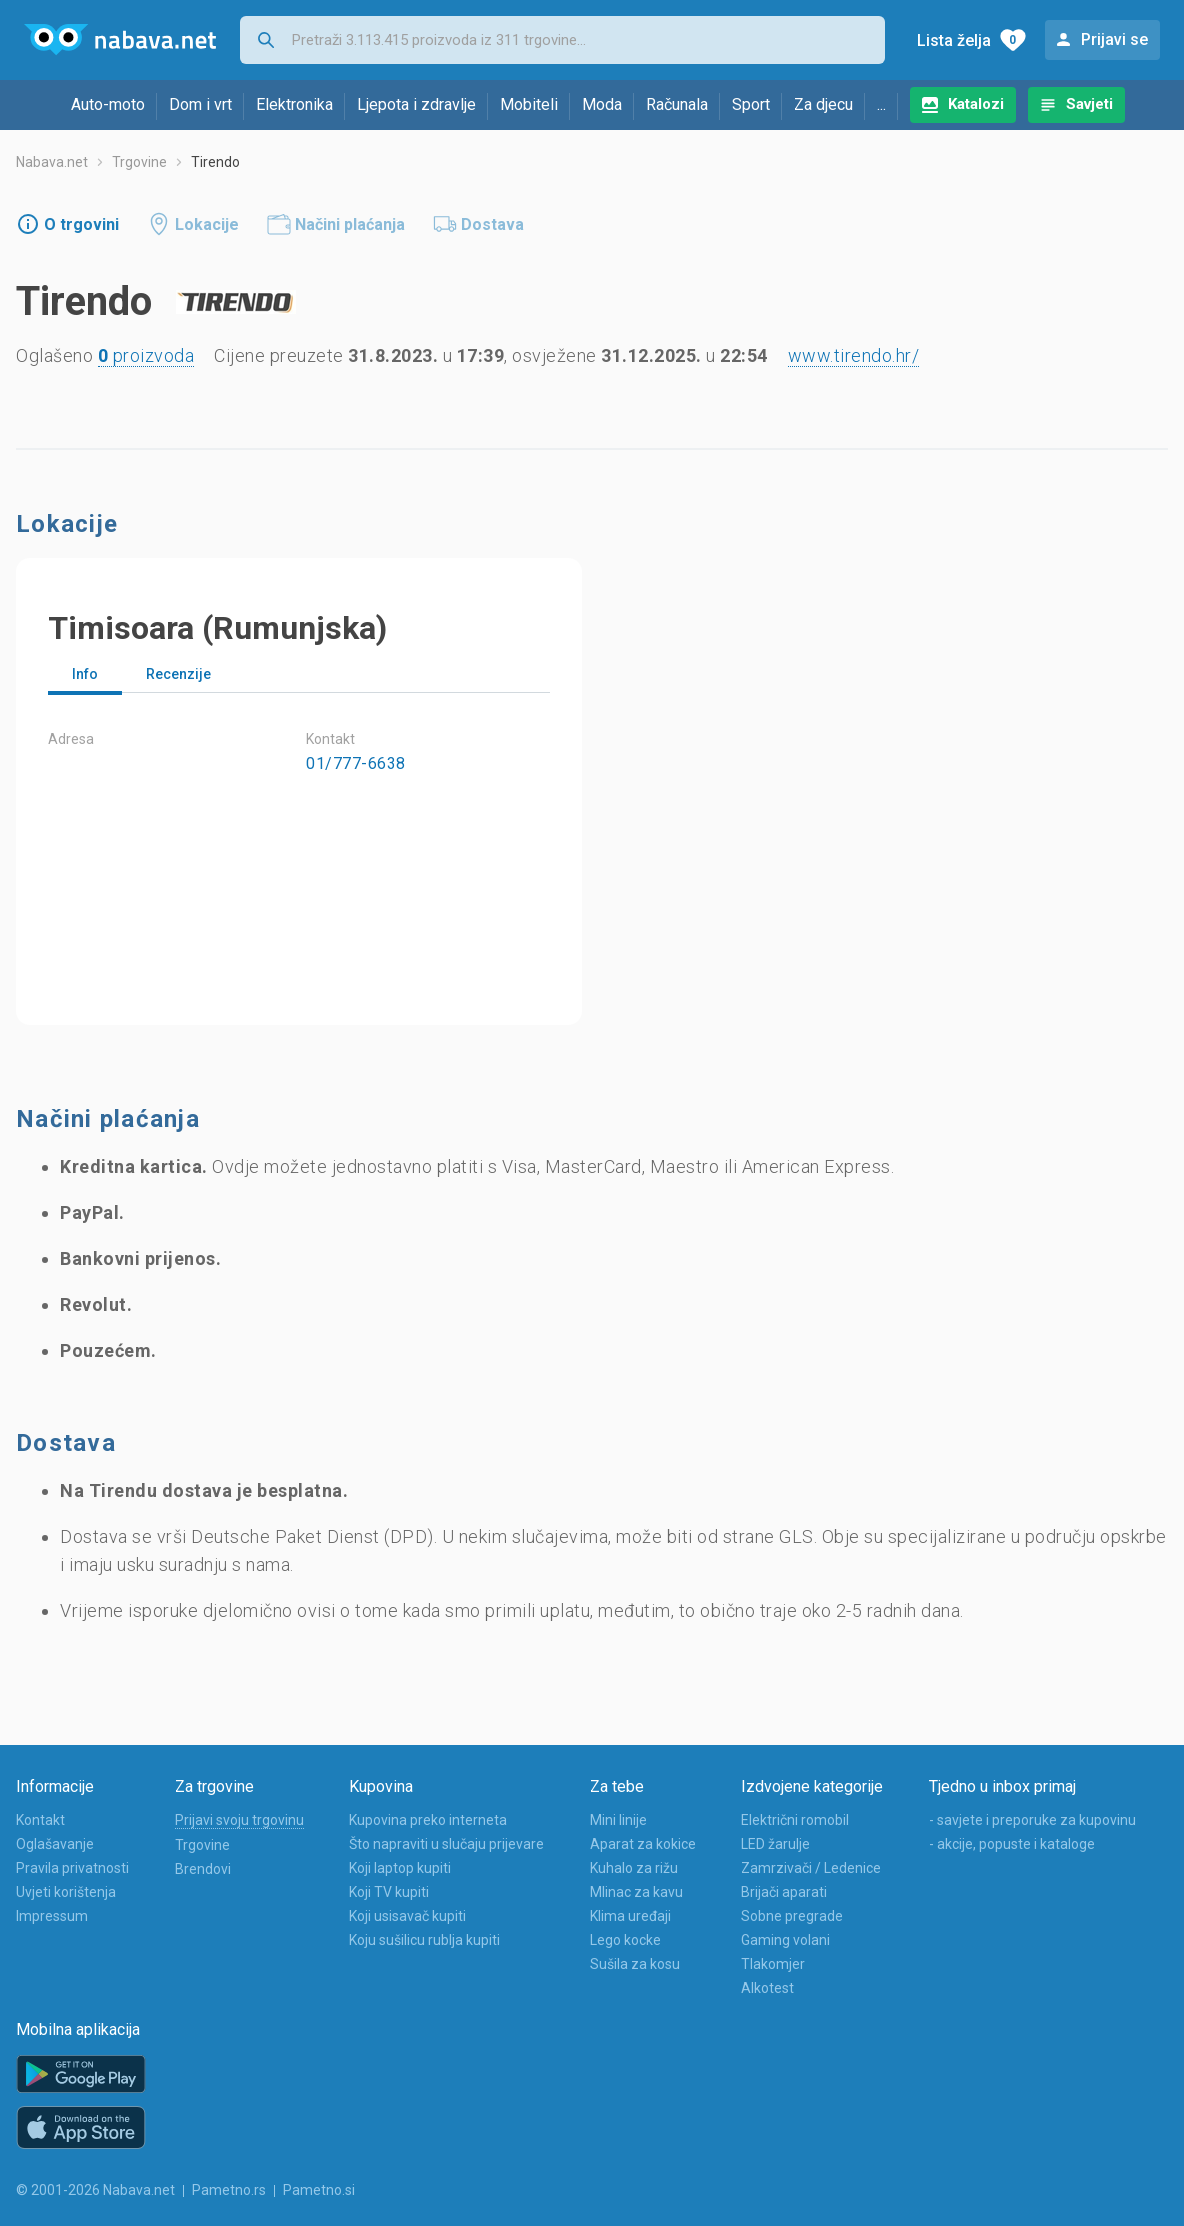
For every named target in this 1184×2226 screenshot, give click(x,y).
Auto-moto (108, 104)
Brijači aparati (784, 1892)
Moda (602, 104)
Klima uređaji (630, 1916)
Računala (677, 104)
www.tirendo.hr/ (854, 355)
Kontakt (40, 1820)
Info (85, 674)
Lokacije (207, 224)
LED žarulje (775, 1844)
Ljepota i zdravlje (416, 104)
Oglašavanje (55, 1844)
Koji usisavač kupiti (407, 1916)
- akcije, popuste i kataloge (1012, 1844)
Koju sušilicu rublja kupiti (424, 1940)
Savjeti (1089, 104)
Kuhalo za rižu (634, 1868)
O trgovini (81, 224)
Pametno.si (319, 2190)
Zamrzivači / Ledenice (811, 1868)
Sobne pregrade (792, 1916)
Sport (751, 104)
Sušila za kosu (635, 1964)
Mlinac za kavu (636, 1892)
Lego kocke (625, 1940)
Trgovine (139, 162)
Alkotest (767, 1988)
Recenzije (178, 674)
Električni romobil (795, 1820)
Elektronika (294, 104)
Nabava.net (52, 162)
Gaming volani (785, 1940)
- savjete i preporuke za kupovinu (1032, 1820)
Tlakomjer (773, 1964)
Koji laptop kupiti (400, 1868)
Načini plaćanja (350, 224)
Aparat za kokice (643, 1844)
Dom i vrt (200, 104)
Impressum (52, 1916)
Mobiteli (529, 104)
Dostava (492, 224)
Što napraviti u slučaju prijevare (446, 1844)
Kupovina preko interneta (428, 1820)
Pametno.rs (229, 2190)
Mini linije (618, 1820)
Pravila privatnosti (72, 1868)
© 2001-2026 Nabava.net (95, 2190)
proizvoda (146, 355)
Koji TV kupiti (389, 1892)
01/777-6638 (356, 763)
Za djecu (823, 104)
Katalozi (976, 104)
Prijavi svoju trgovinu (239, 1820)
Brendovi (203, 1869)
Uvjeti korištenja (66, 1892)
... (881, 104)
